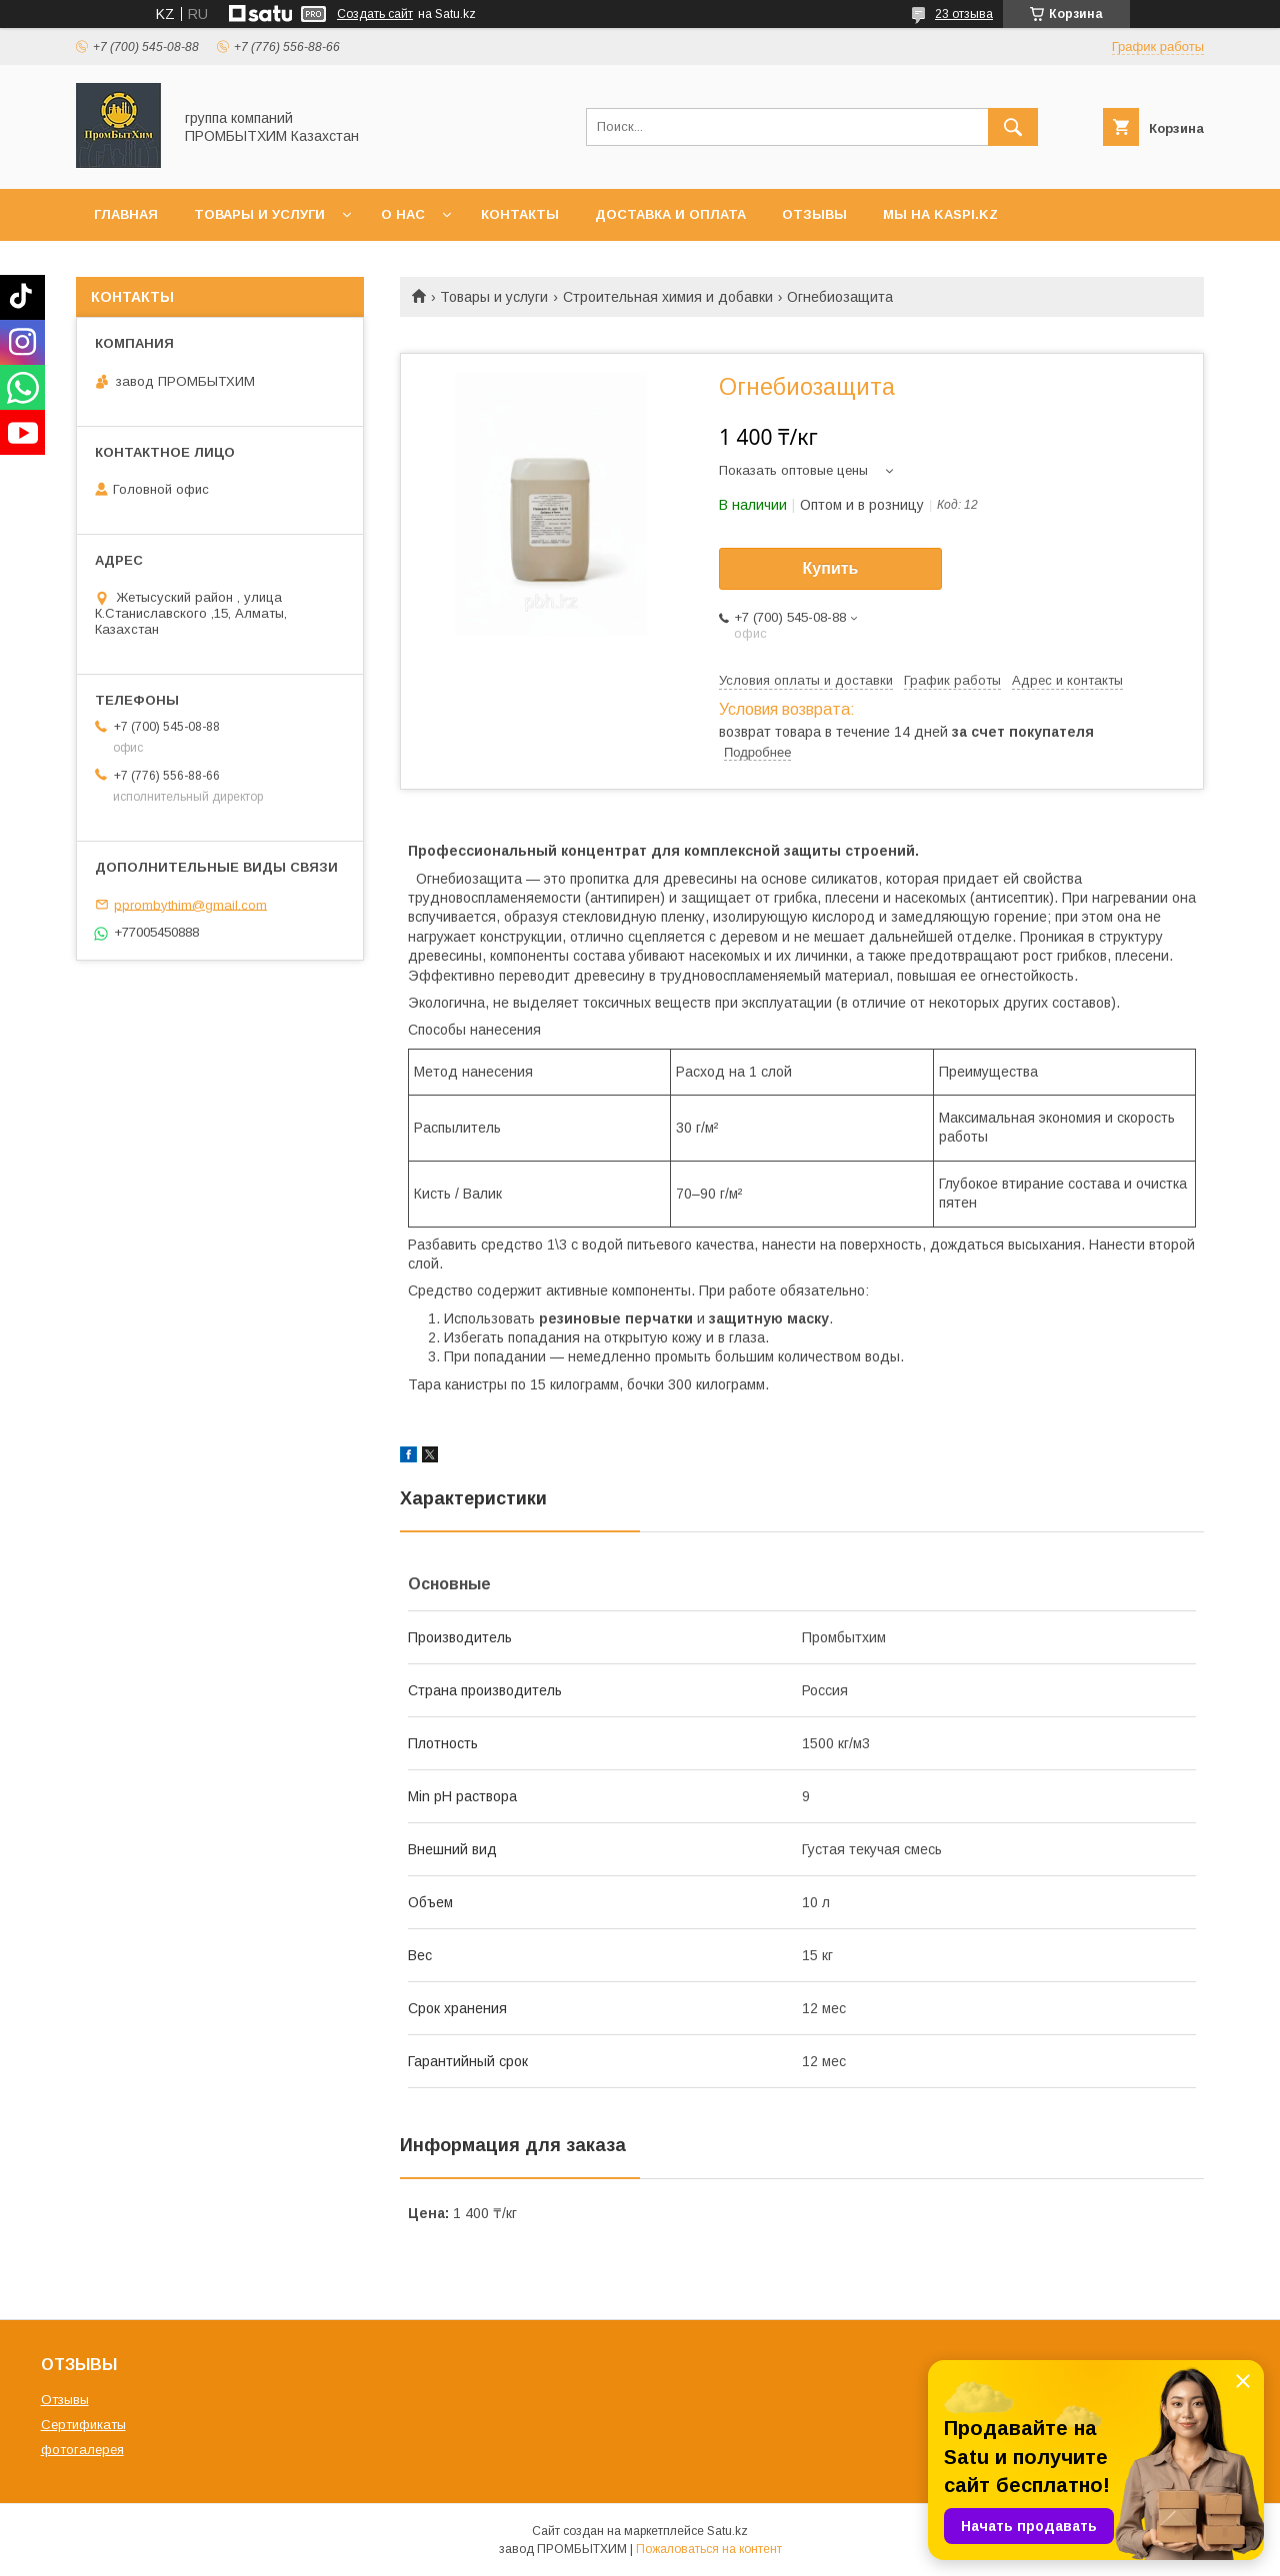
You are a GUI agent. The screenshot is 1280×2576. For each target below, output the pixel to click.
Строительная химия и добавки (668, 297)
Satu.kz (727, 2531)
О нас (403, 214)
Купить (831, 568)
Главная (126, 214)
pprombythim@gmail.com (190, 904)
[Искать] (1013, 127)
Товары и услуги (259, 214)
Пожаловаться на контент (709, 2549)
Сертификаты (83, 2424)
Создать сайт (375, 14)
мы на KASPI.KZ (940, 214)
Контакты (520, 214)
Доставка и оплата (670, 214)
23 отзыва (964, 14)
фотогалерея (82, 2449)
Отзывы (814, 214)
